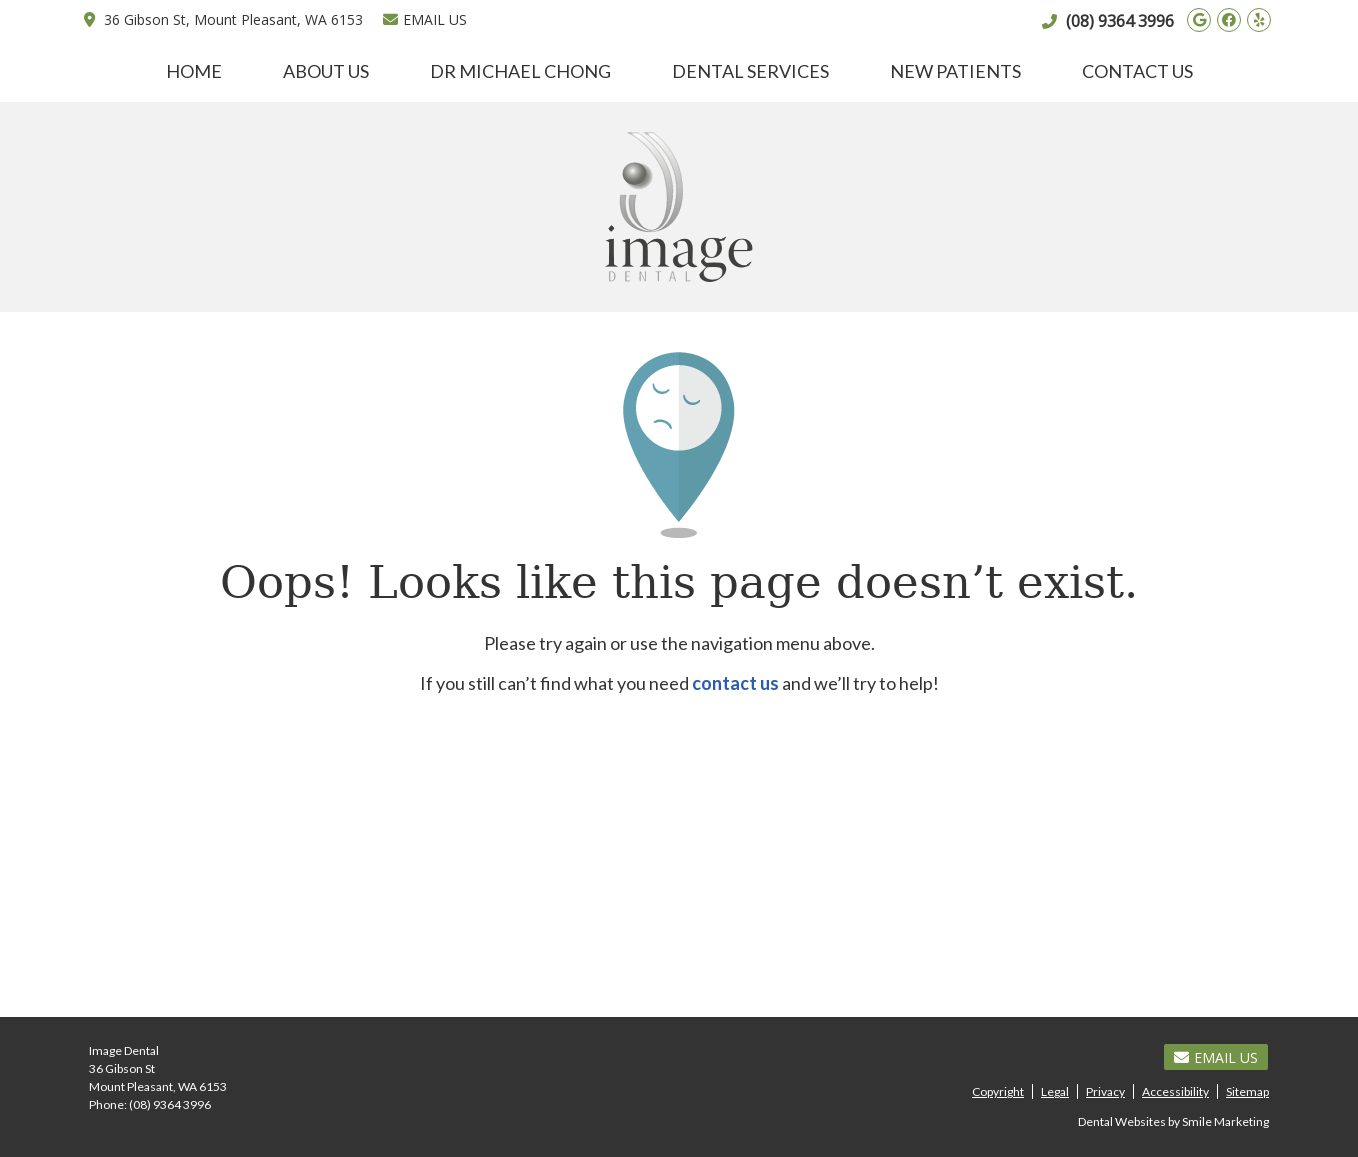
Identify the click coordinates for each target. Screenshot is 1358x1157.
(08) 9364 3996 (1120, 21)
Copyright (998, 1091)
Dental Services (750, 71)
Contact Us (1137, 71)
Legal (1055, 1091)
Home (194, 71)
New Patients (955, 71)
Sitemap (1247, 1091)
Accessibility (1175, 1091)
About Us (326, 71)
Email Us (425, 19)
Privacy (1105, 1091)
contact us (735, 683)
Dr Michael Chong (520, 71)
